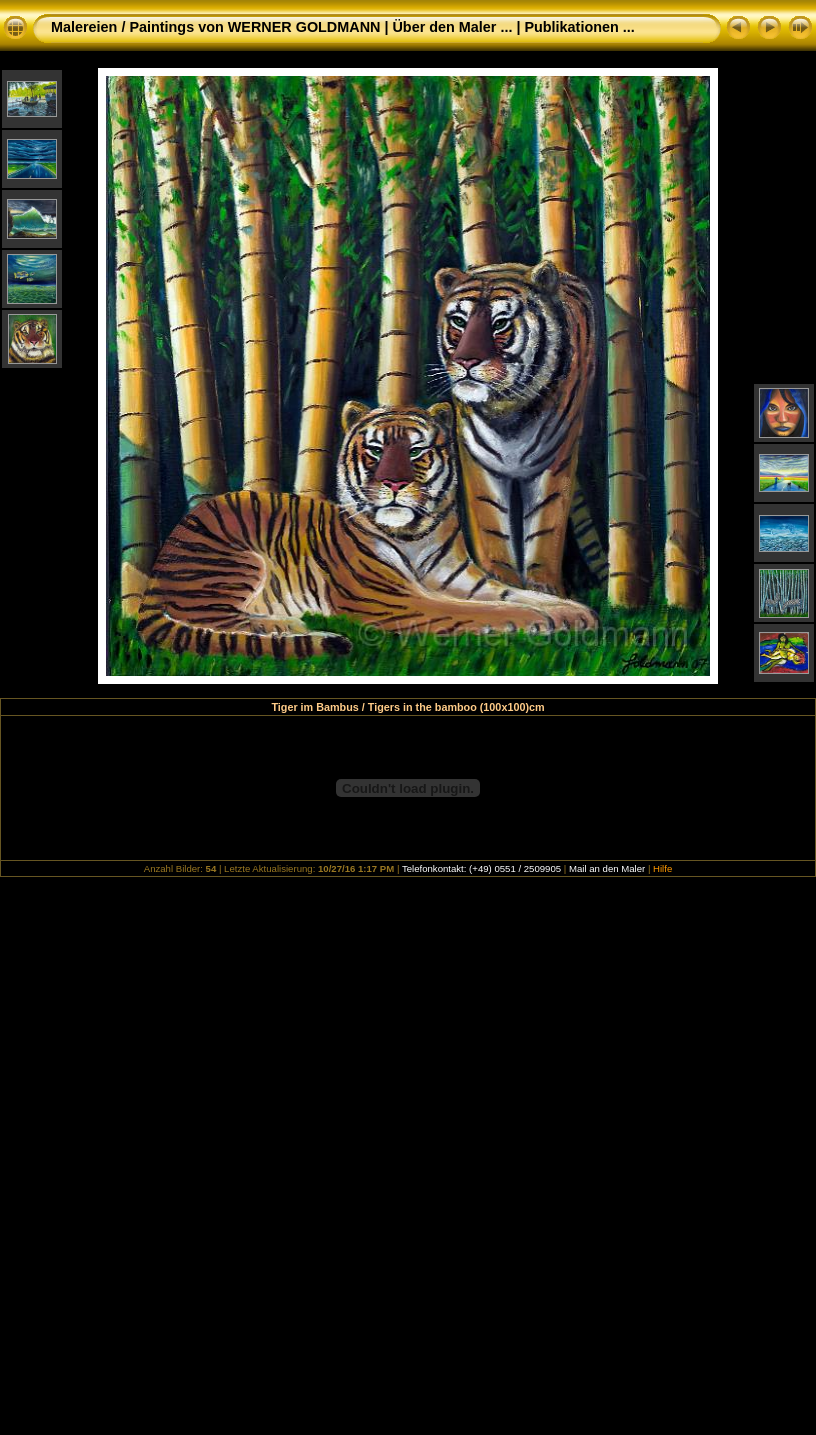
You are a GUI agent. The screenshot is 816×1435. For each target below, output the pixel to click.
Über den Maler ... (452, 27)
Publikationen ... (579, 27)
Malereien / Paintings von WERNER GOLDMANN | (221, 27)
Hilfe (662, 868)
